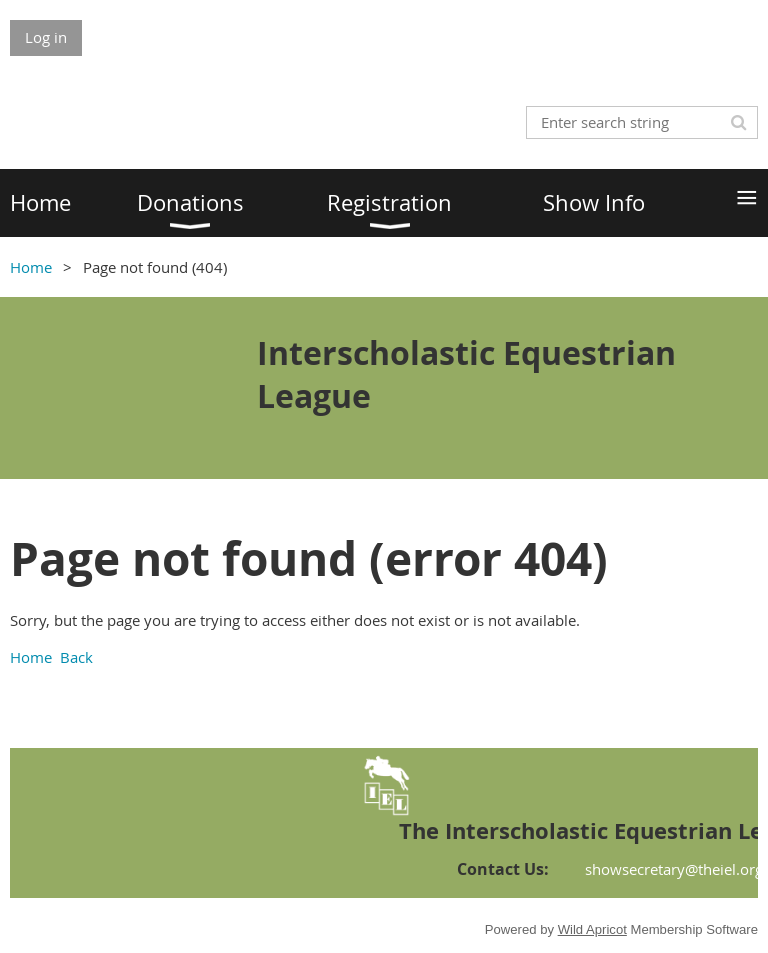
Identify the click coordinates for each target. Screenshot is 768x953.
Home (31, 267)
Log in (46, 37)
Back (76, 657)
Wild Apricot (592, 929)
